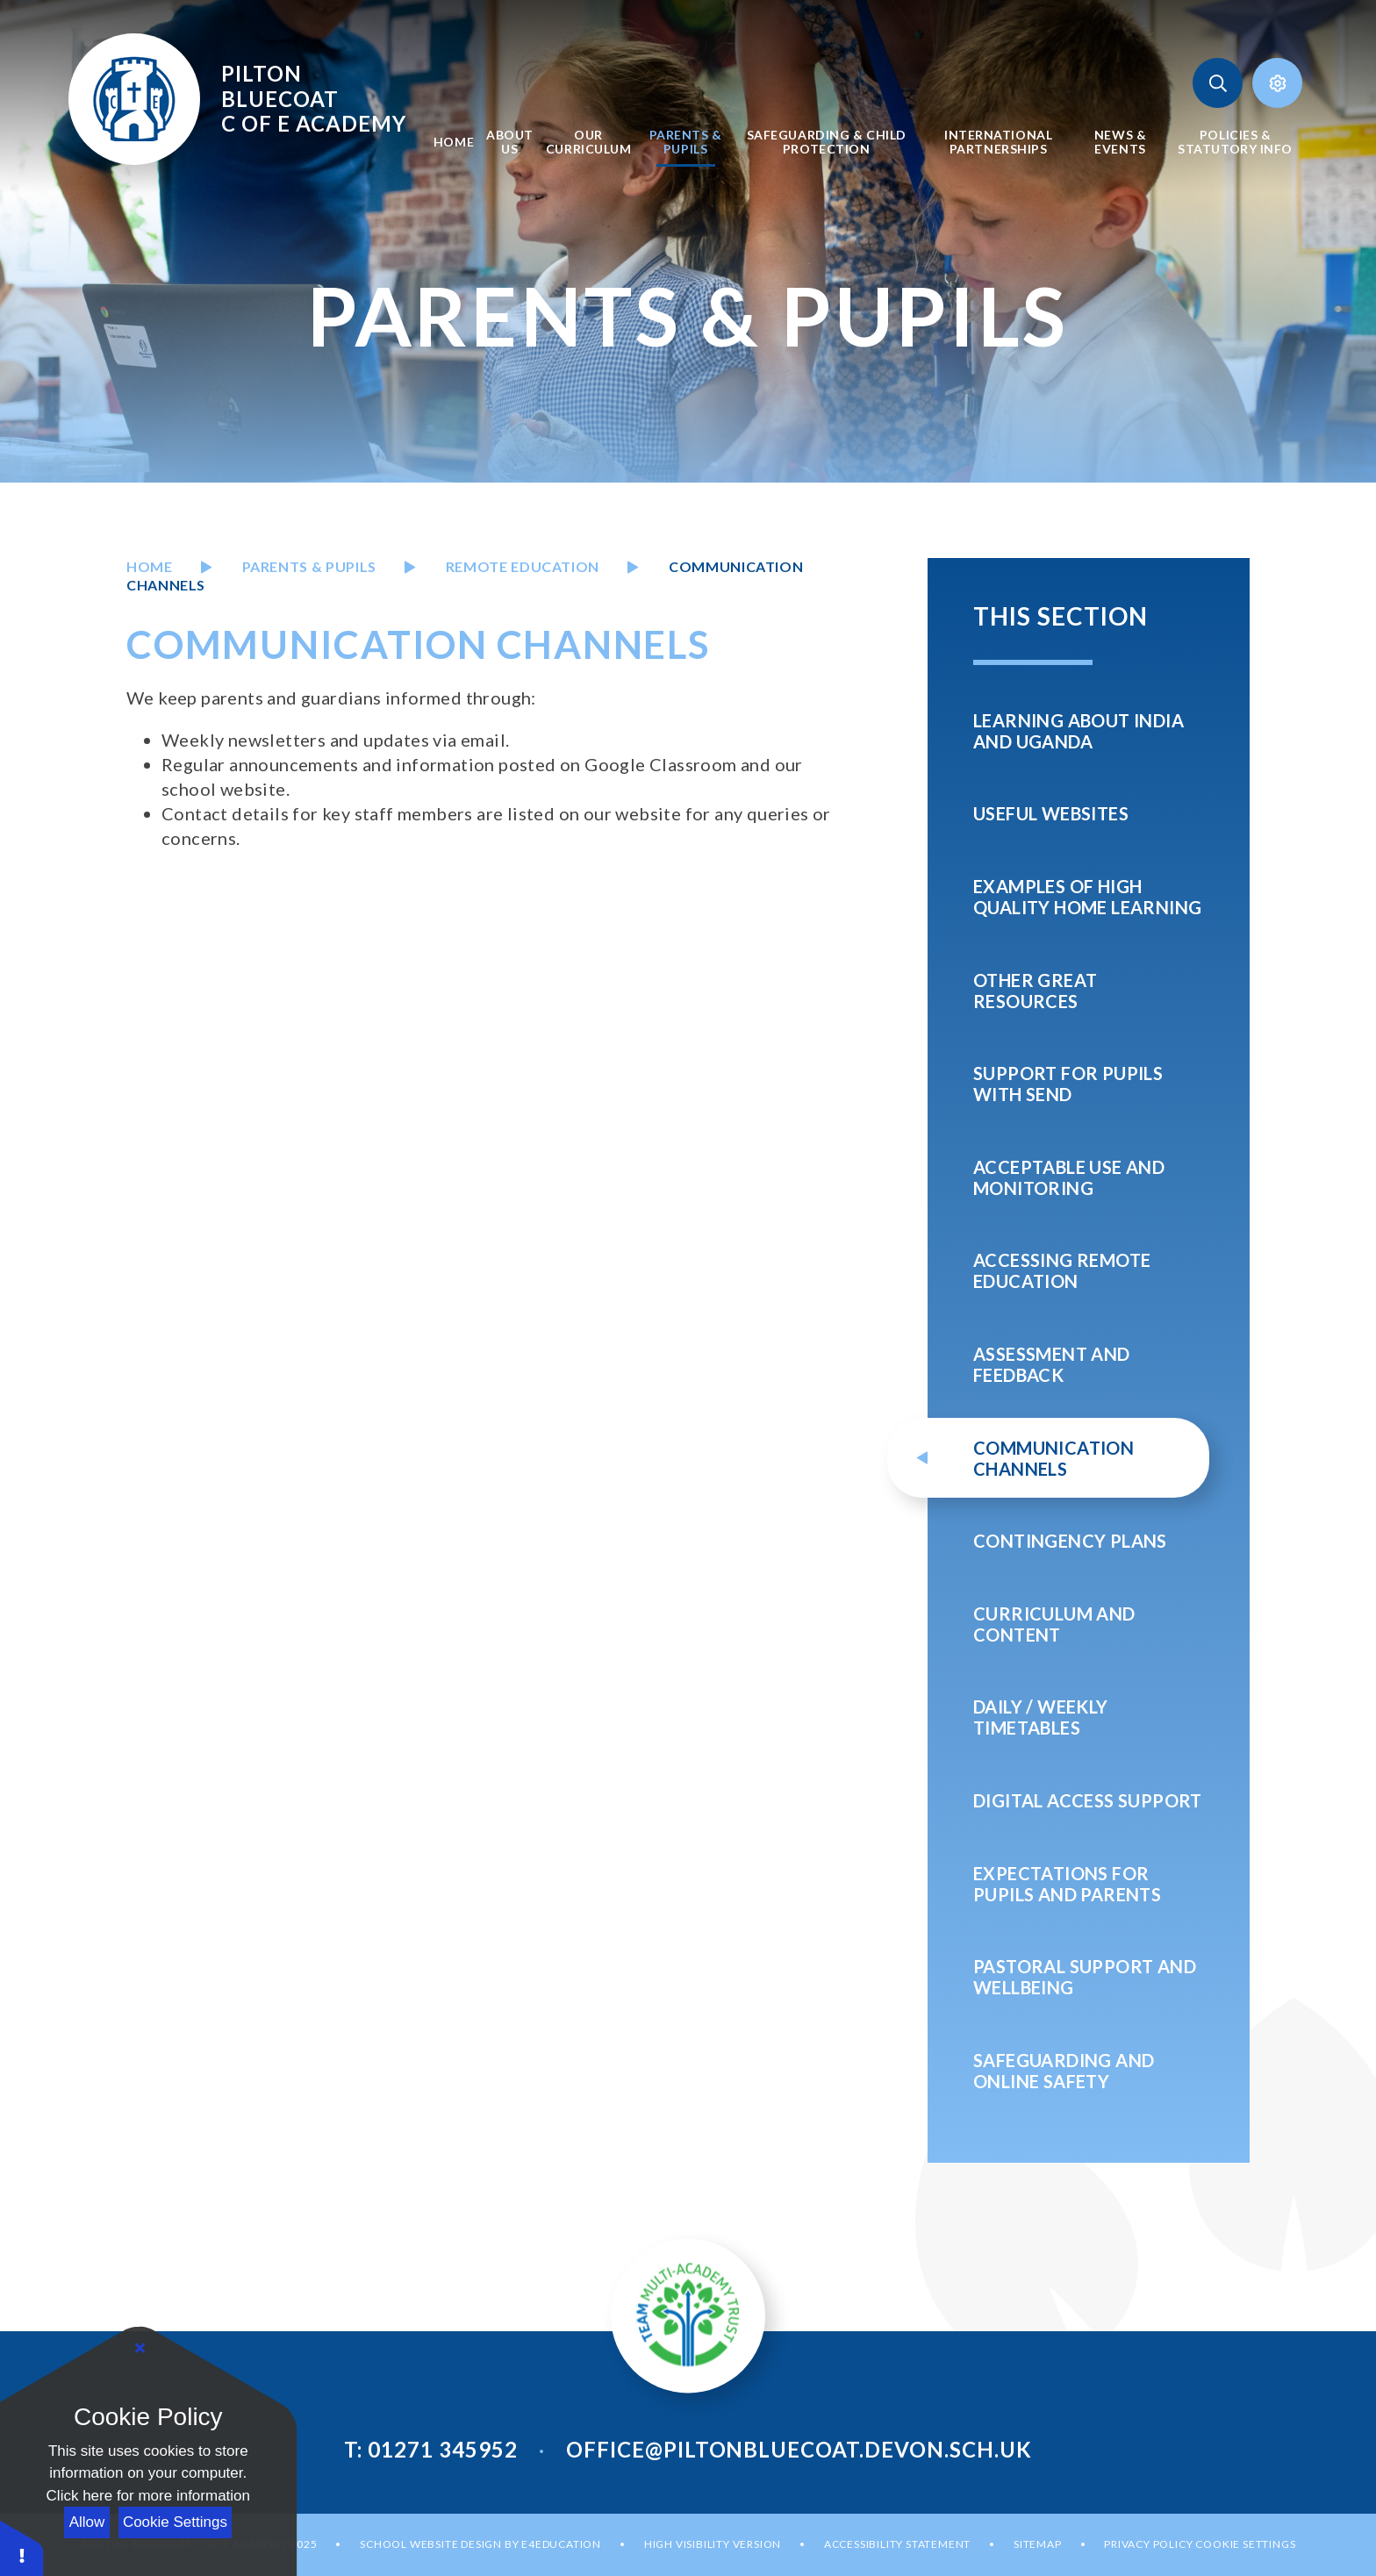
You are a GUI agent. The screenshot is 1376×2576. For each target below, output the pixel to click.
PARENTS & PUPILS (309, 566)
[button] (22, 2547)
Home (149, 566)
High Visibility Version (712, 2544)
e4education (561, 2544)
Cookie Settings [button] (1245, 2544)
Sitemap (1038, 2544)
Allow (87, 2522)
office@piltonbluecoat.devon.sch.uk (799, 2449)
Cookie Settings (175, 2522)
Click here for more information (148, 2495)
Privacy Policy (1148, 2544)
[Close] (140, 2349)
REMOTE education (522, 566)
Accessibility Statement (897, 2544)
